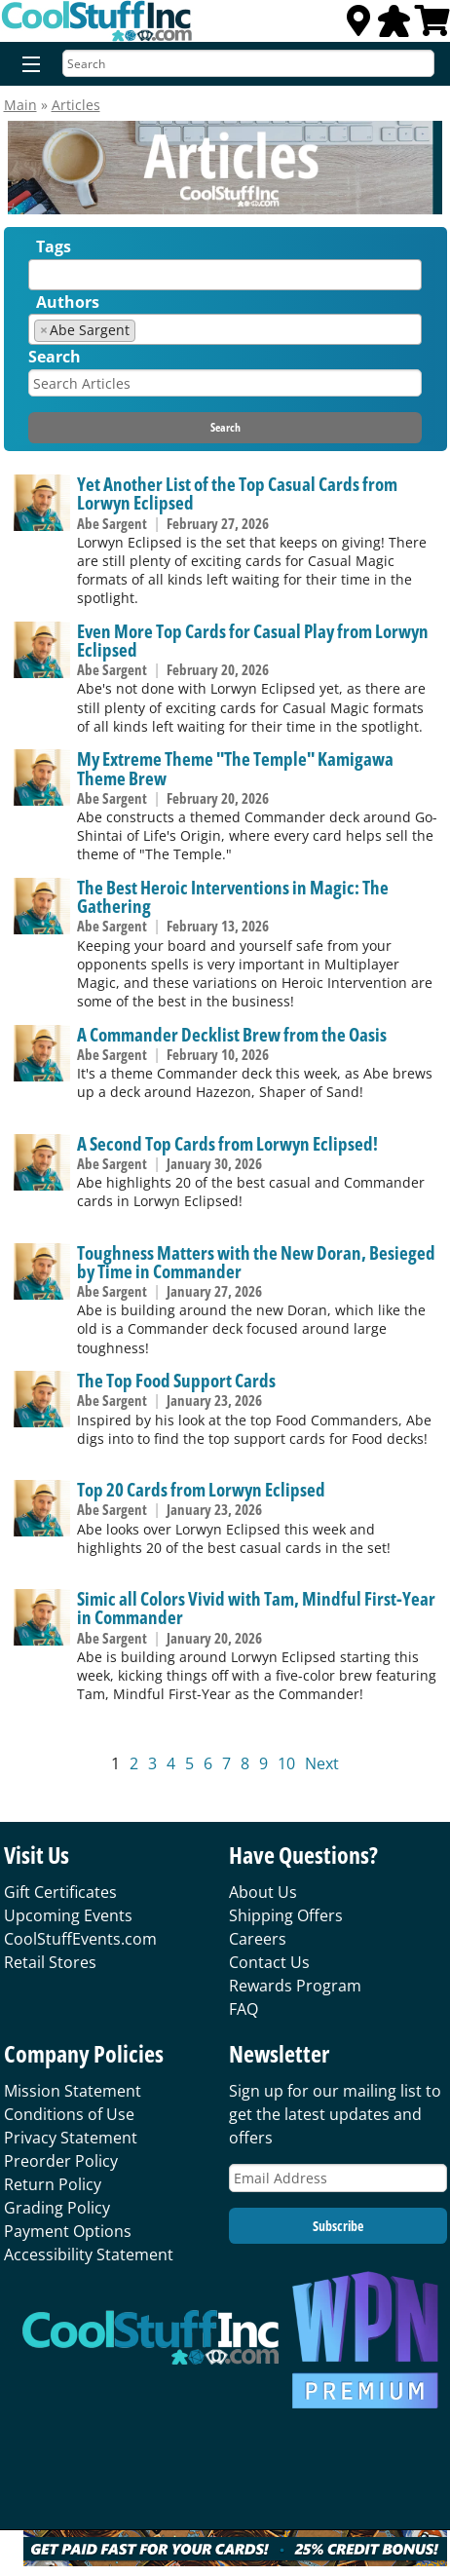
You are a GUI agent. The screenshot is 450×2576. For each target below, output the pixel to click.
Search (54, 356)
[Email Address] (338, 2178)
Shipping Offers (286, 1915)
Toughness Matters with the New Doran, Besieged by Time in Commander (256, 1261)
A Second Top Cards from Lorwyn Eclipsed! (227, 1143)
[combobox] (224, 274)
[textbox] (39, 279)
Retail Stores (50, 1962)
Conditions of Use (69, 2114)
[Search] (248, 63)
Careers (257, 1939)
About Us (263, 1892)
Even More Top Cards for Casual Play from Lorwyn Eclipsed (253, 640)
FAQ (243, 2009)
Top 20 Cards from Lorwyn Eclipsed (201, 1489)
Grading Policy (57, 2207)
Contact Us (269, 1962)
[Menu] (27, 65)
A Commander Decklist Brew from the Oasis (232, 1034)
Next (322, 1763)
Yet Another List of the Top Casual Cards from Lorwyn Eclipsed (237, 493)
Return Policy (52, 2184)
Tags (53, 246)
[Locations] (358, 26)
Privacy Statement (70, 2137)
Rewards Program (295, 1985)
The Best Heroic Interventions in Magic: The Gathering (233, 896)
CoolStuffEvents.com (80, 1939)
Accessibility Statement (88, 2254)
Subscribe (338, 2225)
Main (20, 104)
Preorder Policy (61, 2161)
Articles (76, 104)
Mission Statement (72, 2091)
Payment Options (67, 2231)
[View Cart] (432, 26)
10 (286, 1763)
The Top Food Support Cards (176, 1380)
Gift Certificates (60, 1892)
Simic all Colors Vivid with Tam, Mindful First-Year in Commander (256, 1607)
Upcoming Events (68, 1915)
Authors (67, 302)
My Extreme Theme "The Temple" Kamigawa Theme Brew (235, 767)
